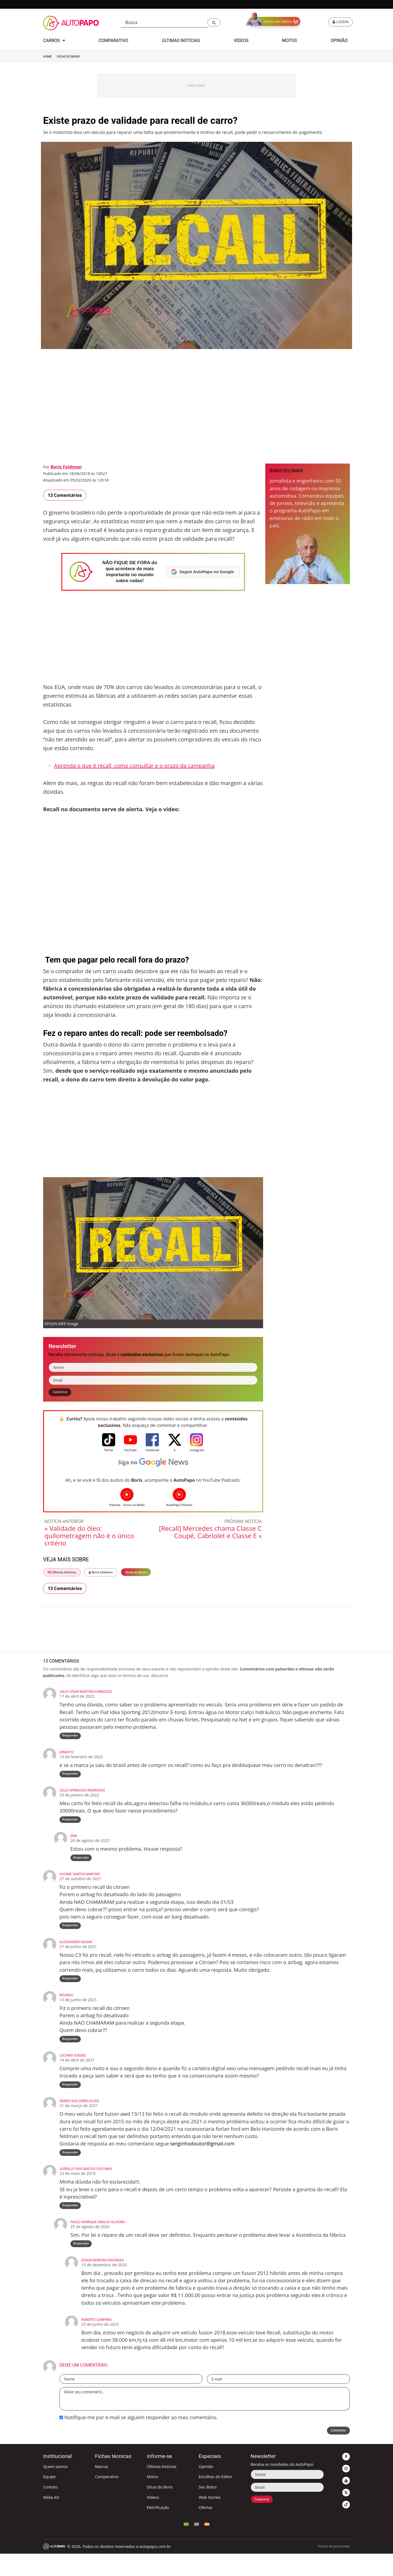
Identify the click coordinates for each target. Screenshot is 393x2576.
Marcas (101, 2488)
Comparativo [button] (113, 40)
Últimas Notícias (62, 1574)
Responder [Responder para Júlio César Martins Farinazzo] (71, 1738)
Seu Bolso (208, 2509)
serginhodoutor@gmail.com (202, 2160)
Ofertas (205, 2529)
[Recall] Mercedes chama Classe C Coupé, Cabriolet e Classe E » (210, 1533)
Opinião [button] (339, 40)
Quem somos (55, 2488)
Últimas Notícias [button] (181, 40)
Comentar (335, 2453)
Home (47, 56)
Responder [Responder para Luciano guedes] (71, 2100)
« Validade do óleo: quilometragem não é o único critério (89, 1537)
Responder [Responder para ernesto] (71, 1779)
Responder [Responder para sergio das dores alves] (71, 2170)
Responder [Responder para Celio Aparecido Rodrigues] (71, 1826)
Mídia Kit (51, 2519)
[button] (213, 22)
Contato (50, 2509)
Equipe (49, 2499)
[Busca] (164, 22)
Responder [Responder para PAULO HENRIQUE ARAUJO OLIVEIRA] (82, 2265)
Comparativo (106, 2499)
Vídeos (153, 2519)
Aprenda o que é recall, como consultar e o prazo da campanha (134, 765)
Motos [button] (289, 40)
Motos (152, 2499)
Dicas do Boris (68, 56)
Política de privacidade (334, 2568)
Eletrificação (158, 2529)
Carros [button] (54, 40)
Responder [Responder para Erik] (82, 1866)
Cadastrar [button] (62, 1393)
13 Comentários (65, 495)
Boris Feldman (66, 467)
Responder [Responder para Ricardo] (71, 2053)
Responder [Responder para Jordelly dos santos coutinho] (71, 2225)
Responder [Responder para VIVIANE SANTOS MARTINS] (71, 1936)
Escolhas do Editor (215, 2499)
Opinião (206, 2488)
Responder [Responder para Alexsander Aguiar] (71, 1991)
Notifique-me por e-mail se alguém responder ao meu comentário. (138, 2439)
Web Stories (210, 2519)
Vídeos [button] (241, 40)
